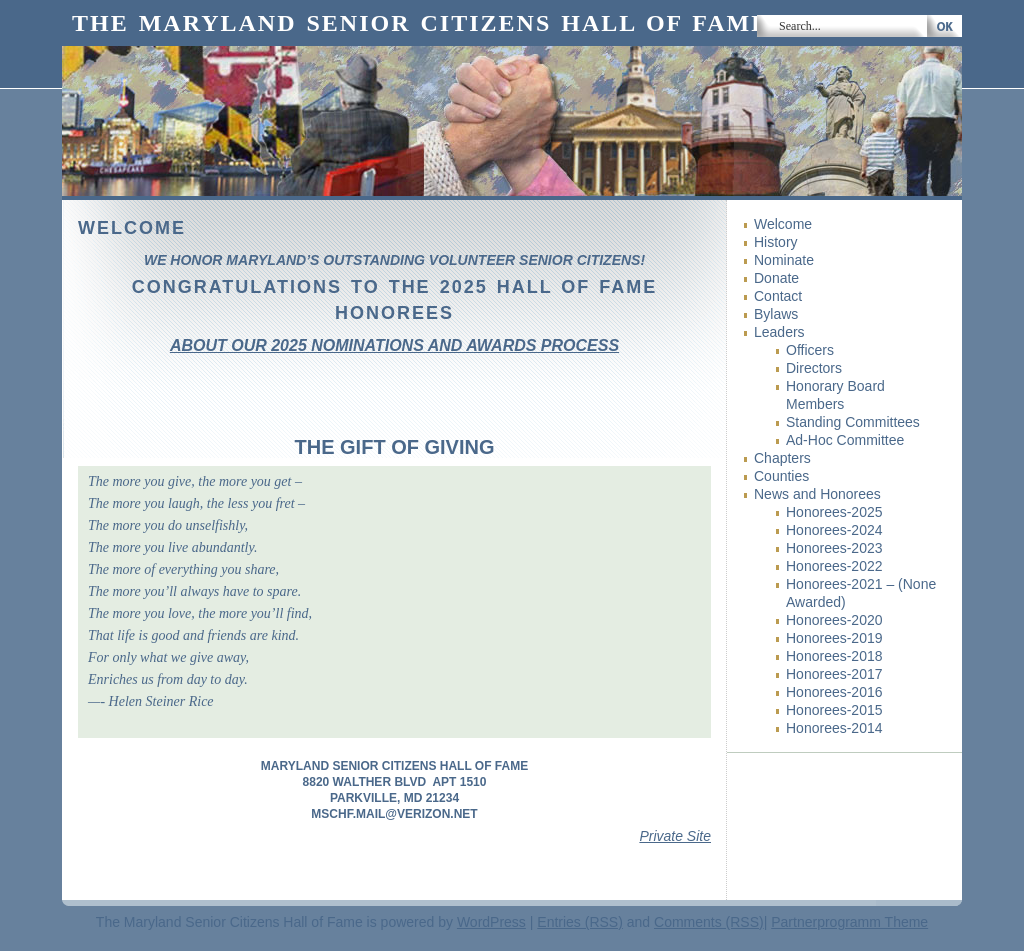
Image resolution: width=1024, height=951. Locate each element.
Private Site (675, 836)
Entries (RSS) (580, 922)
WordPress (491, 922)
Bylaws (776, 314)
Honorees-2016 (834, 692)
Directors (814, 368)
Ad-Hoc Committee (845, 440)
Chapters (782, 458)
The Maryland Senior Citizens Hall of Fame (420, 23)
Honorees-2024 (834, 530)
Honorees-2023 (834, 548)
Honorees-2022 (834, 566)
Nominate (784, 260)
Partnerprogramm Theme (849, 922)
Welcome (783, 224)
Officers (810, 350)
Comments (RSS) (709, 922)
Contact (778, 296)
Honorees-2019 (834, 638)
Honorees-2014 (834, 728)
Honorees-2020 (834, 620)
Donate (776, 278)
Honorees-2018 (834, 656)
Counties (781, 476)
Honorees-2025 (834, 512)
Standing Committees (853, 422)
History (776, 242)
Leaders (779, 332)
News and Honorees (817, 494)
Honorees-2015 (834, 710)
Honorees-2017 (834, 674)
